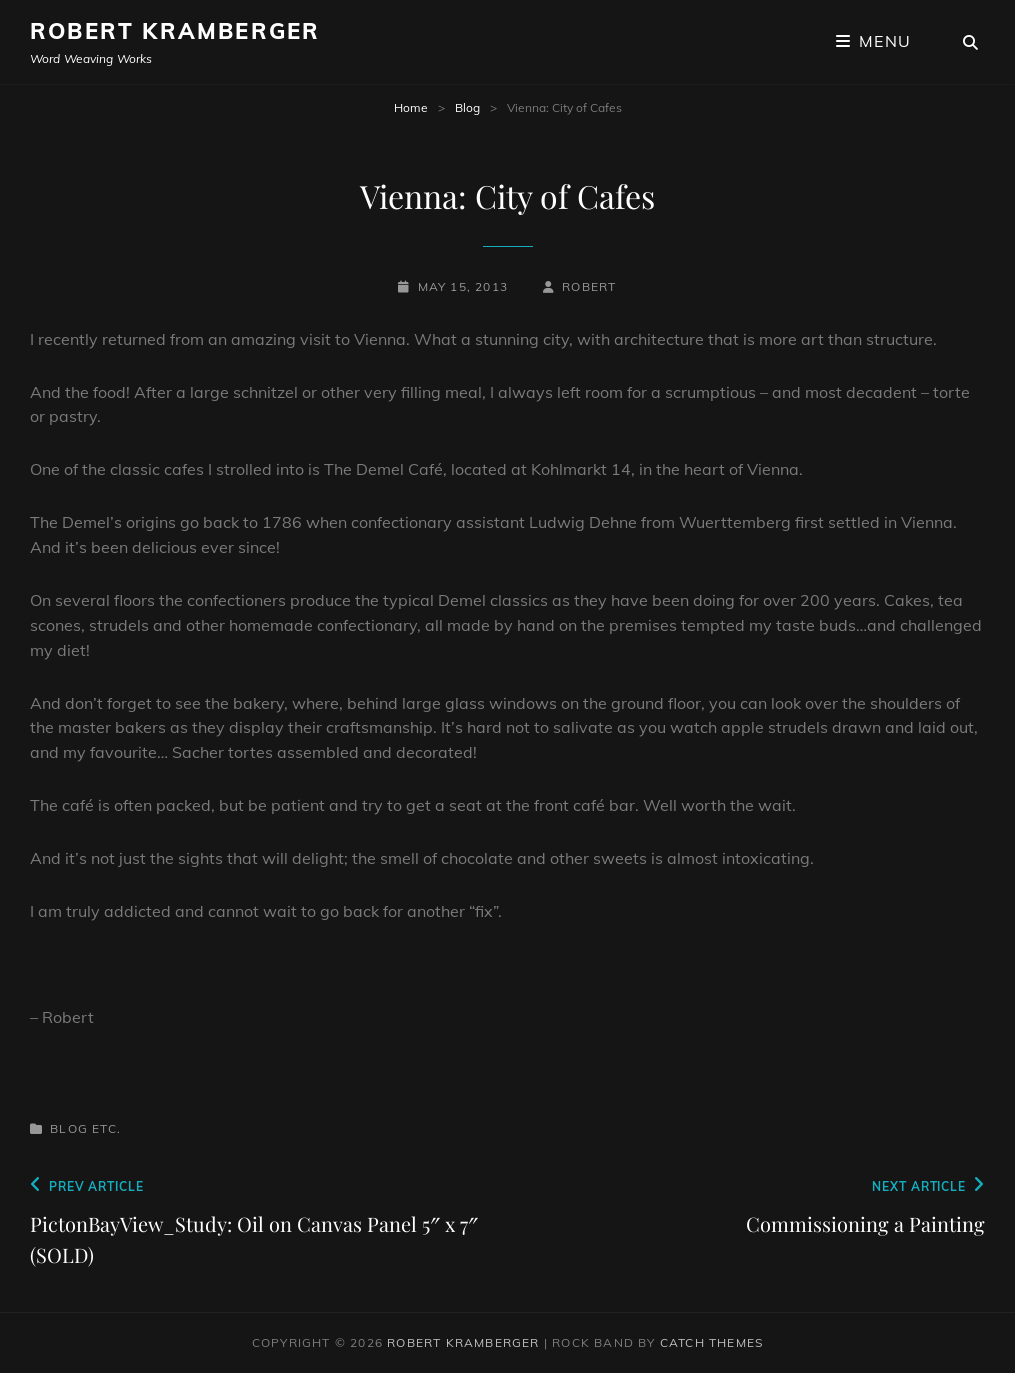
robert (589, 286)
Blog (467, 107)
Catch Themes (711, 1342)
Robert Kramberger (175, 31)
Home (411, 107)
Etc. (106, 1128)
